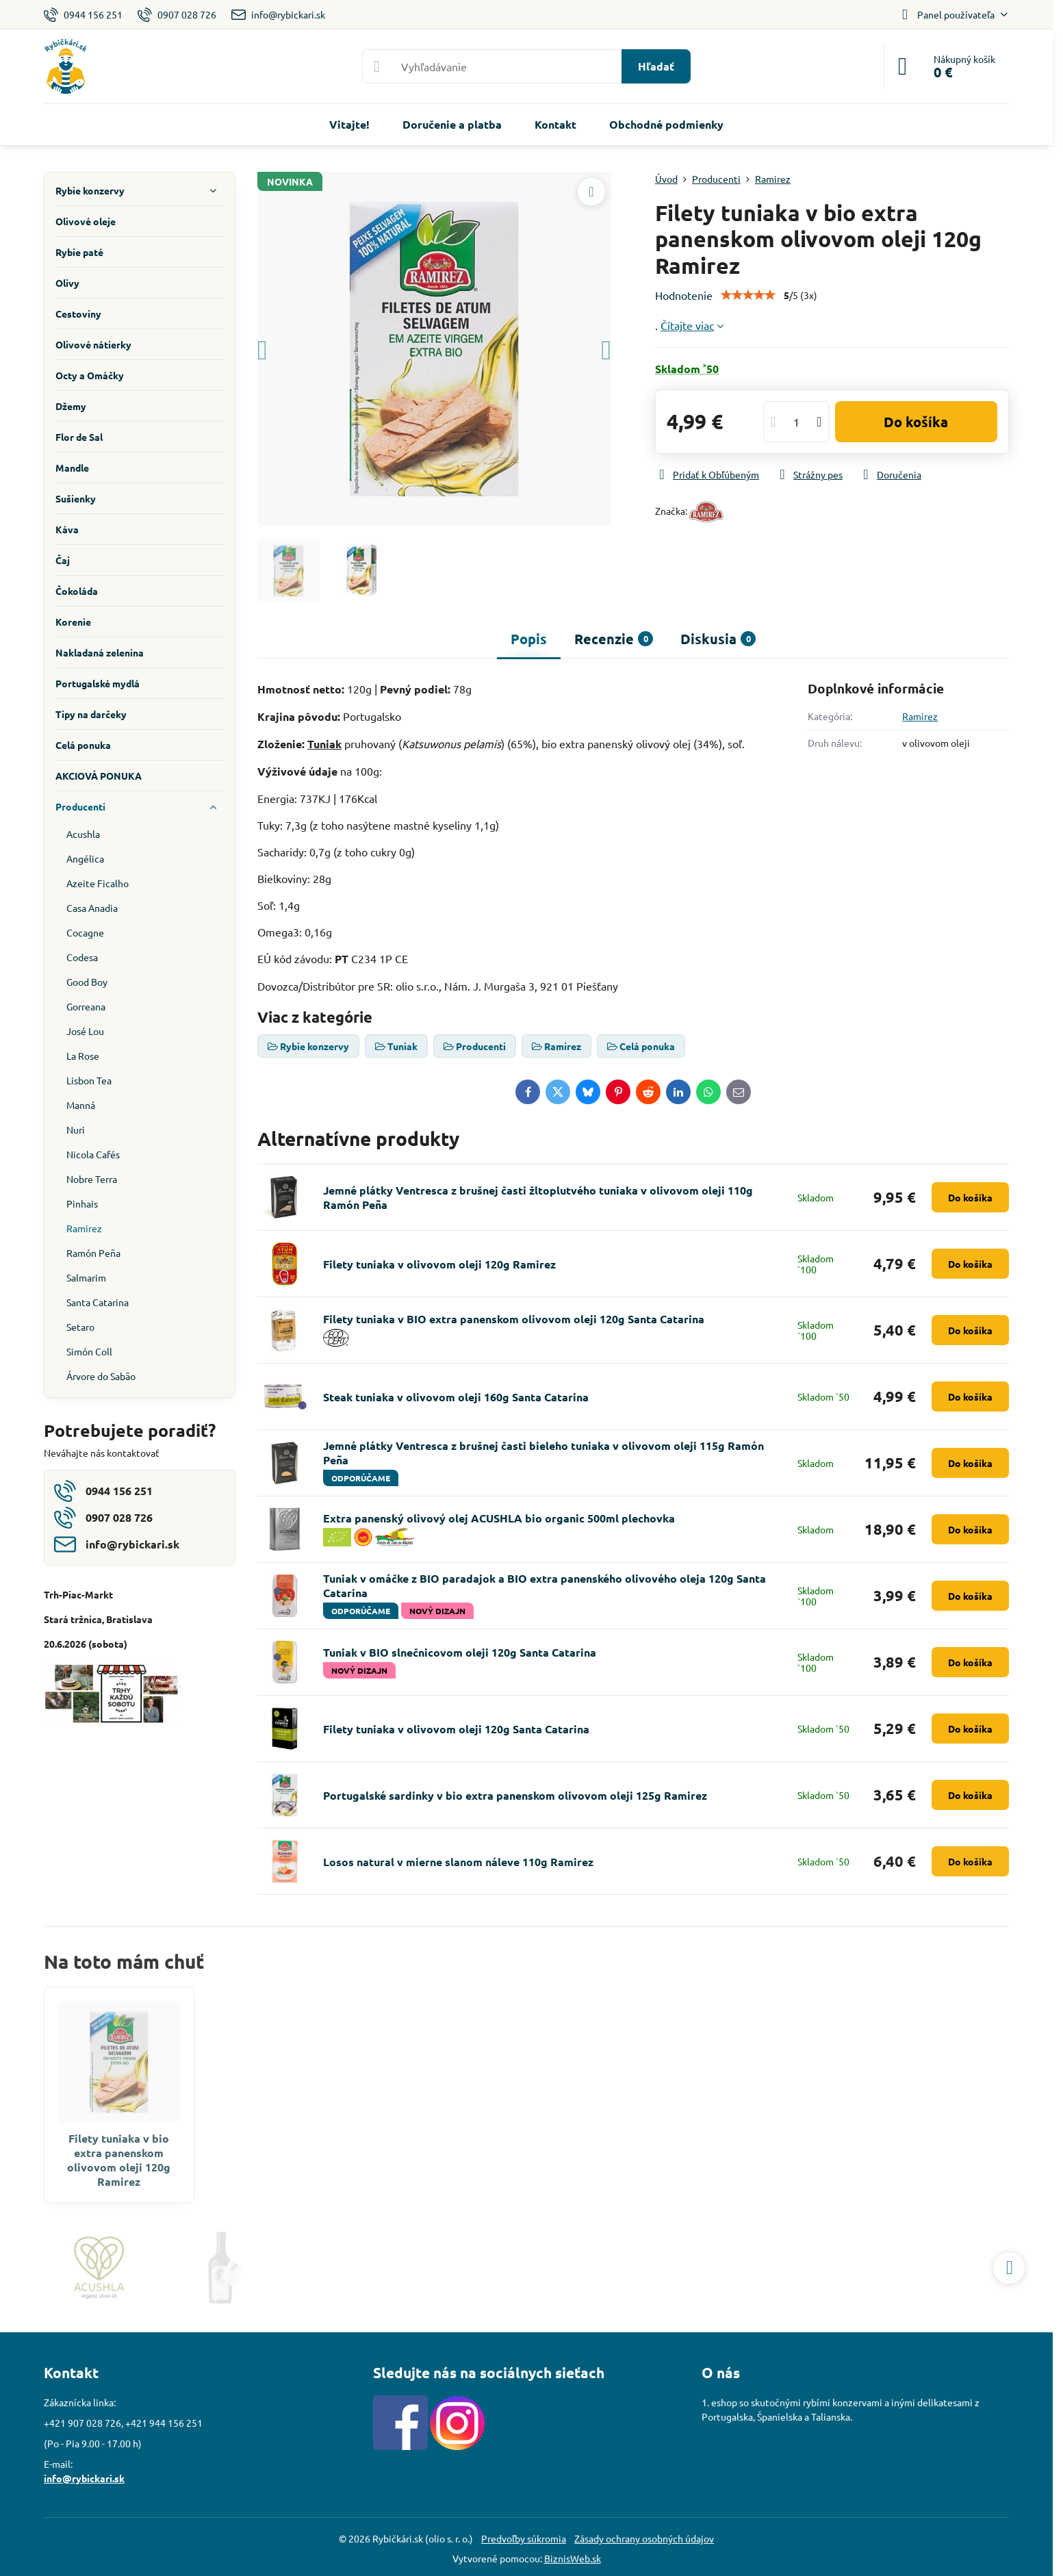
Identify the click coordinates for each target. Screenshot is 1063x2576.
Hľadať (656, 66)
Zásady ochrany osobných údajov (644, 2538)
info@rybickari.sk (84, 2478)
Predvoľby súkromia (523, 2538)
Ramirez (920, 716)
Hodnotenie (684, 295)
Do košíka (916, 422)
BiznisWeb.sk (572, 2558)
